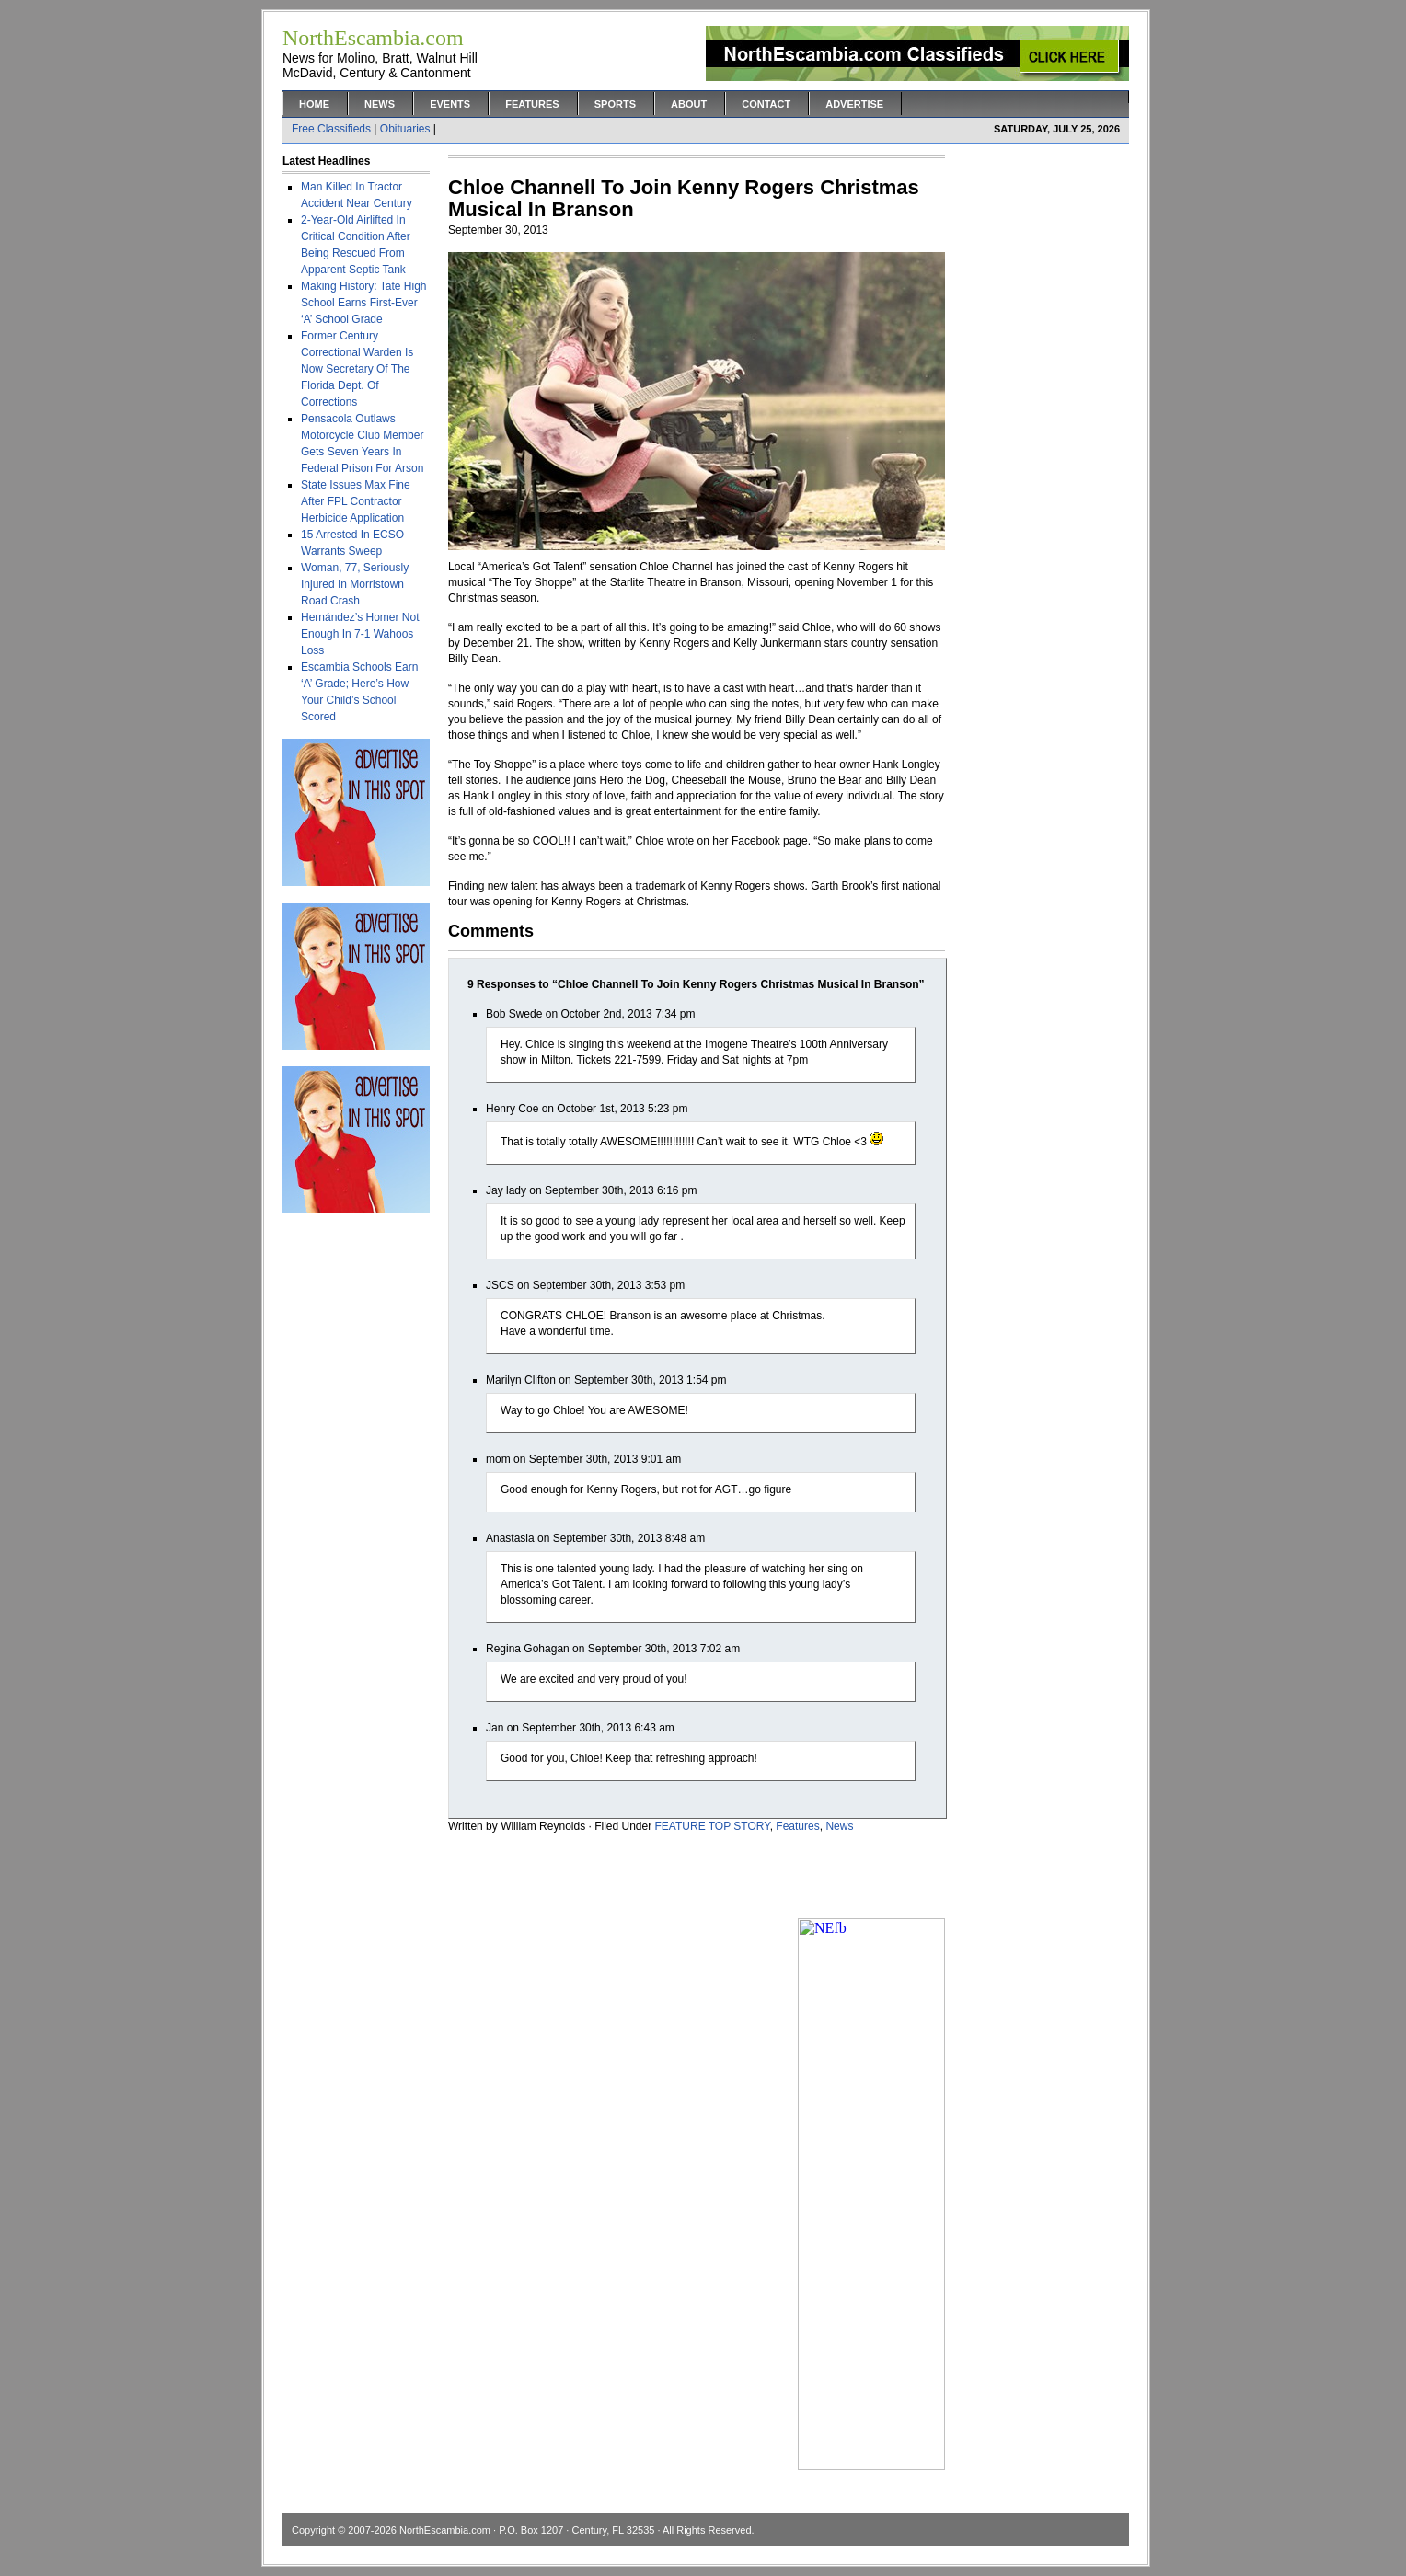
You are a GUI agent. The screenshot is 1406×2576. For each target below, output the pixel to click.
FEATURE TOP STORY (712, 1826)
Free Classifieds (331, 128)
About (689, 103)
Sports (615, 103)
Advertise (854, 103)
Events (450, 103)
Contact (766, 103)
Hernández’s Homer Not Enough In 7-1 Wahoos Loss (360, 634)
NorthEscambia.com (444, 2530)
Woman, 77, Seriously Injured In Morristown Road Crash (355, 584)
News (379, 103)
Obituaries (405, 128)
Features (532, 103)
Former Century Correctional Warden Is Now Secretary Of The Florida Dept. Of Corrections (357, 368)
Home (314, 103)
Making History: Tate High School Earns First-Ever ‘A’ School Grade (364, 303)
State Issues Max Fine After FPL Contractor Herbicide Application (355, 501)
